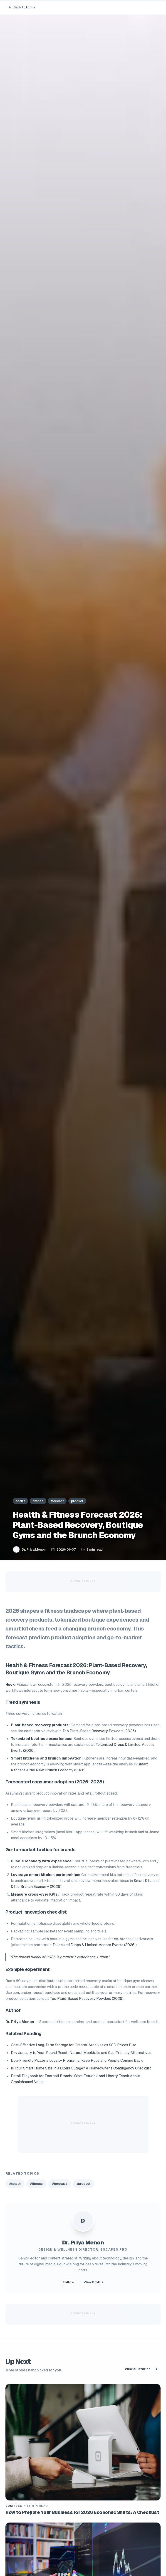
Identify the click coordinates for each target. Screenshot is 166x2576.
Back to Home (21, 7)
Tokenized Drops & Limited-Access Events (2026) (94, 1944)
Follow (68, 2282)
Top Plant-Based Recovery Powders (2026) (99, 1731)
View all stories (141, 2369)
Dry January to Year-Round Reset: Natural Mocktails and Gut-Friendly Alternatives (81, 2052)
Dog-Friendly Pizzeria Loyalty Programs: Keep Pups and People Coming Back (77, 2060)
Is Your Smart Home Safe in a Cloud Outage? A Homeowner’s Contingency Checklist (81, 2068)
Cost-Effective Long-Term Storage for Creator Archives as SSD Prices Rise (73, 2045)
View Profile (94, 2282)
